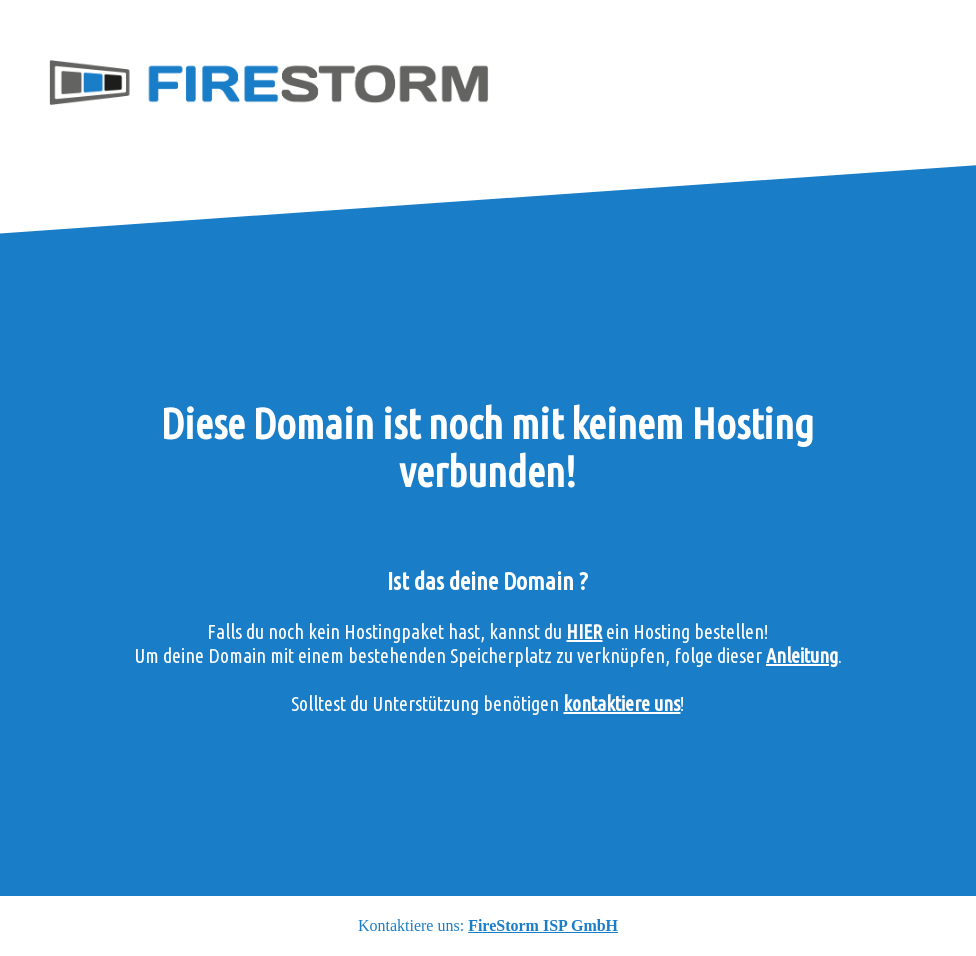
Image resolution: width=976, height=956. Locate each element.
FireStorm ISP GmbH (543, 925)
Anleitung (802, 655)
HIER (584, 631)
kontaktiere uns (621, 703)
